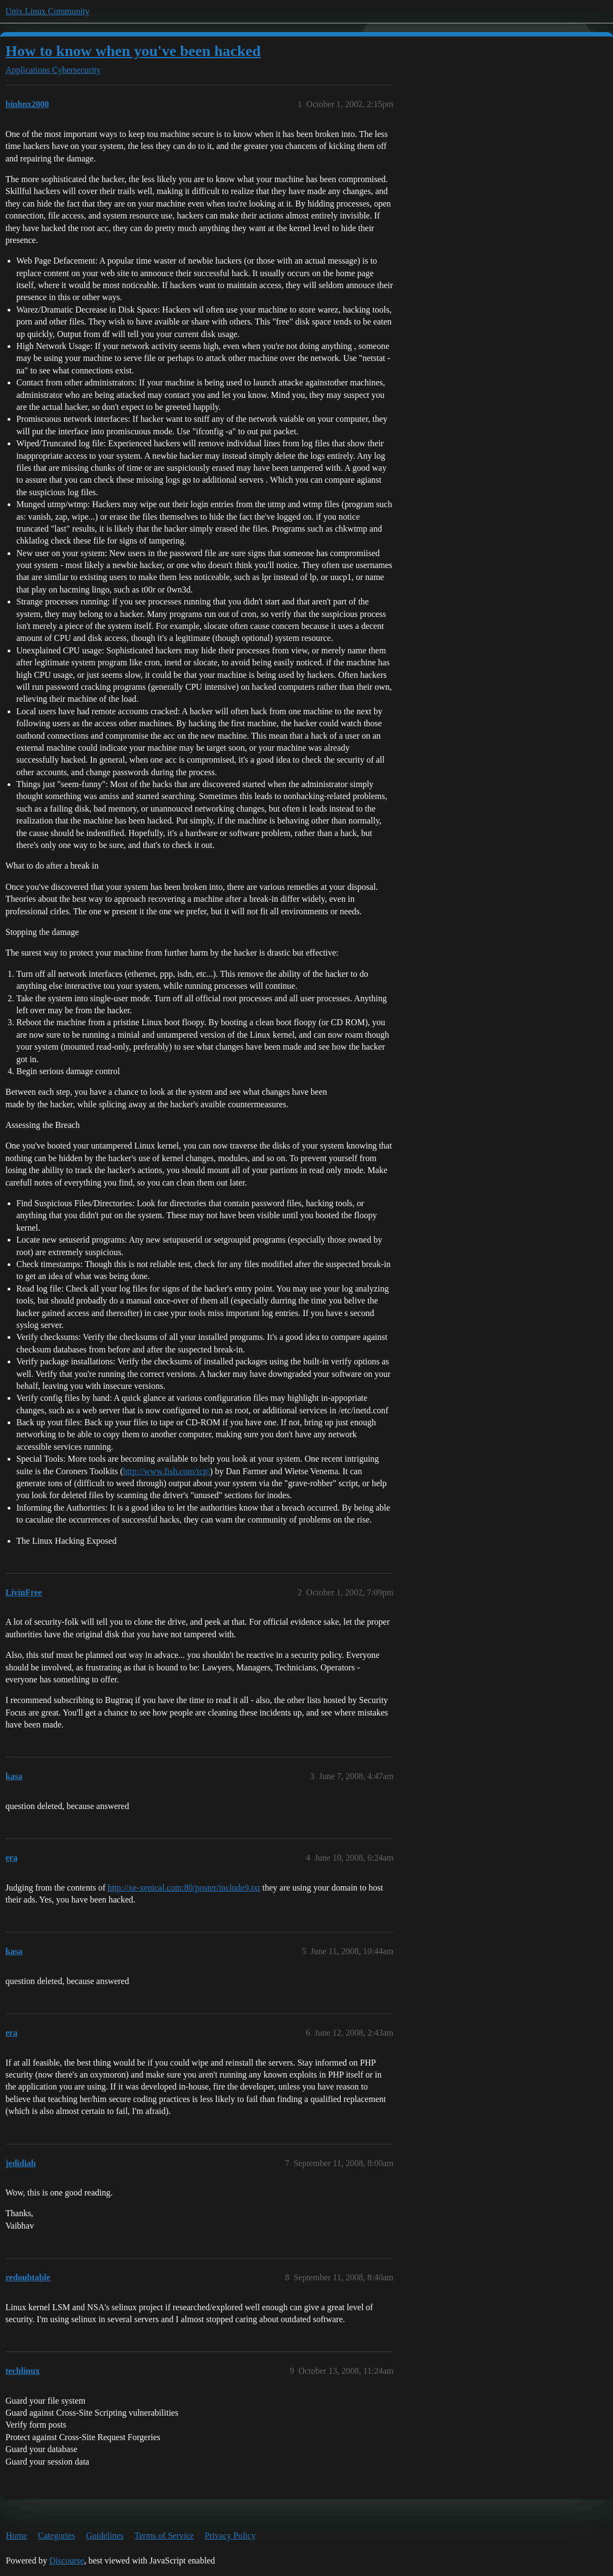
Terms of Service (164, 2535)
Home (16, 2535)
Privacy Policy (230, 2535)
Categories (56, 2535)
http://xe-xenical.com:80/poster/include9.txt (184, 1887)
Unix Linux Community (47, 11)
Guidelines (104, 2535)
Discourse (66, 2560)
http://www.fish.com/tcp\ (166, 1471)
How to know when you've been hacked (133, 50)
